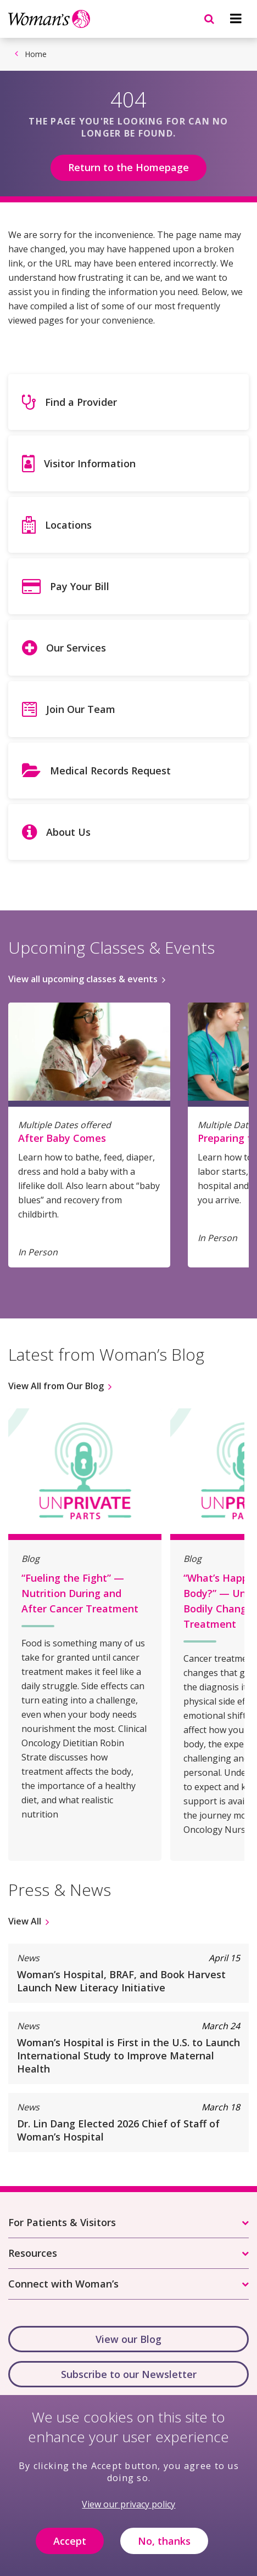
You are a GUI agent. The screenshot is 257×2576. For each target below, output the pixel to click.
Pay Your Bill (79, 586)
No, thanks (164, 2549)
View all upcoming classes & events (83, 979)
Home (36, 54)
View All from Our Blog (56, 1386)
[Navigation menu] (235, 18)
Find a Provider (81, 402)
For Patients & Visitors (62, 2222)
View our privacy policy (128, 2512)
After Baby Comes (62, 1138)
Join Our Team (80, 709)
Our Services (76, 647)
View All (24, 1921)
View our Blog (128, 2339)
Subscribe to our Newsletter (129, 2374)
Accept (69, 2549)
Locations (68, 524)
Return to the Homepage (128, 167)
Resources (32, 2253)
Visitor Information (90, 463)
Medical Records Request (110, 770)
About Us (68, 832)
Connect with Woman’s (63, 2283)
